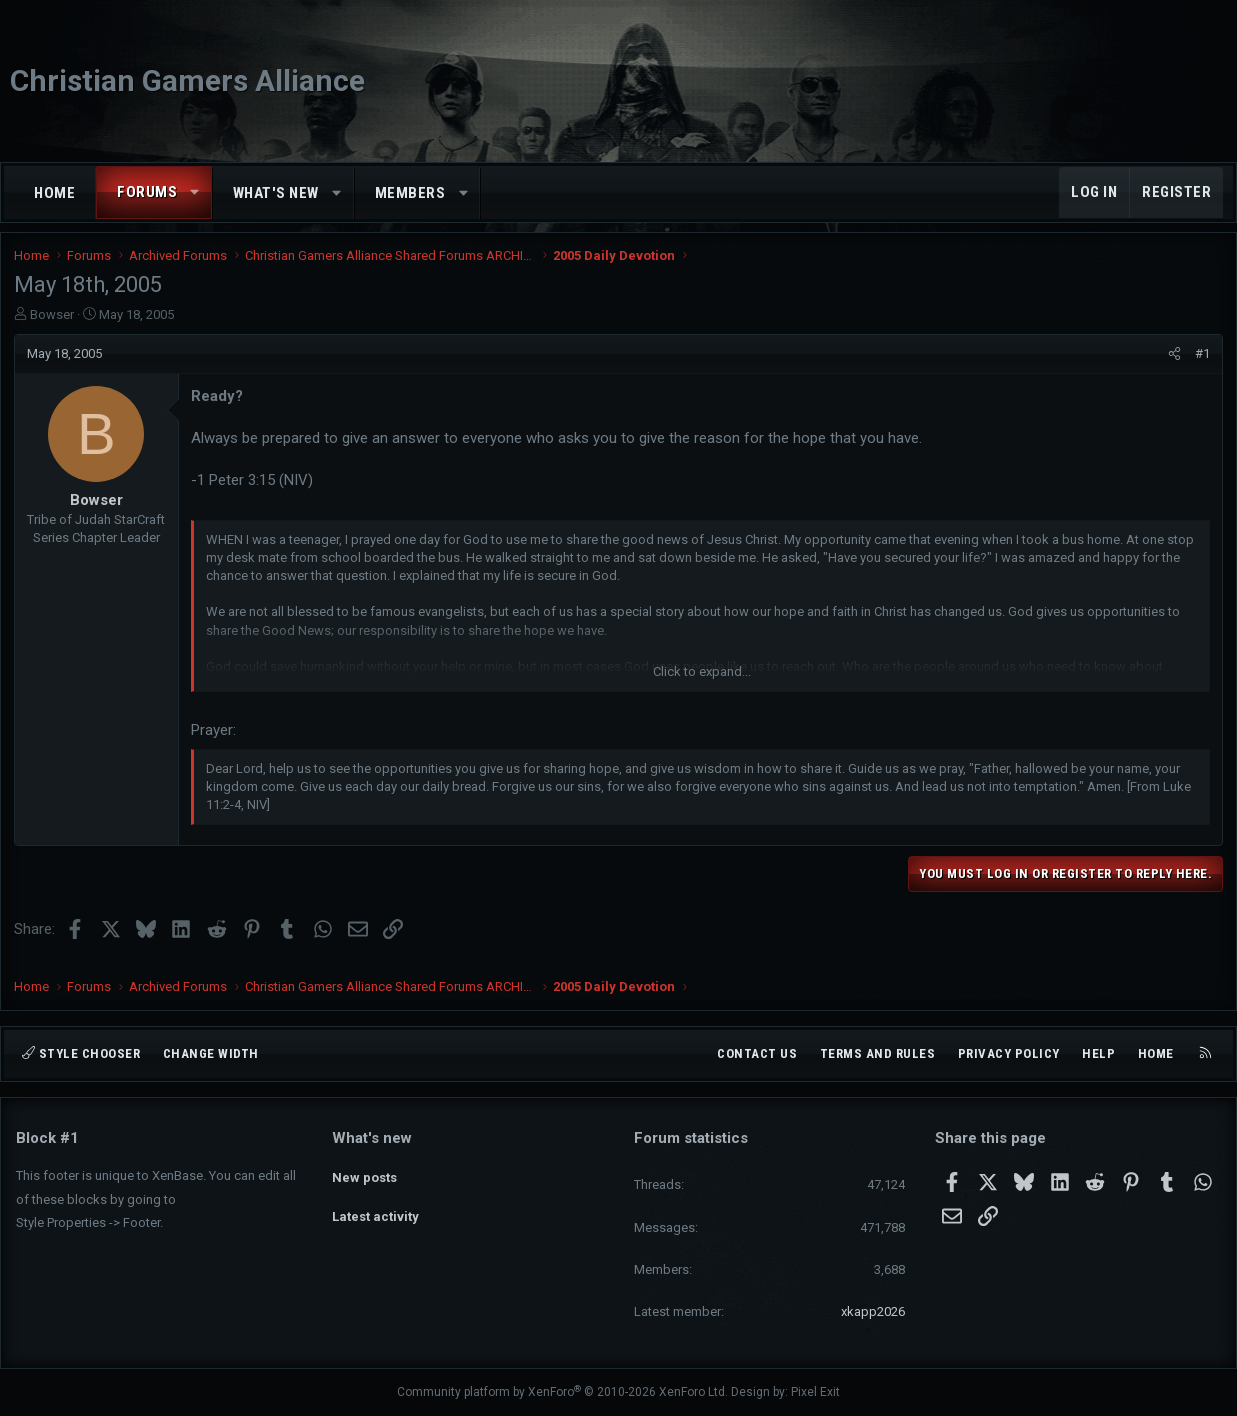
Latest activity (375, 1209)
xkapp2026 (873, 1311)
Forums (147, 192)
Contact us (757, 1053)
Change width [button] (211, 1053)
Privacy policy (1009, 1053)
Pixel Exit (815, 1392)
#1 (1200, 361)
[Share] (1172, 362)
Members (410, 193)
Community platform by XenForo (562, 1392)
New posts (364, 1173)
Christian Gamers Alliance (187, 80)
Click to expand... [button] (702, 679)
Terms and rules (878, 1053)
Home (54, 193)
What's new (276, 193)
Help (1098, 1053)
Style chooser (81, 1053)
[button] (195, 192)
